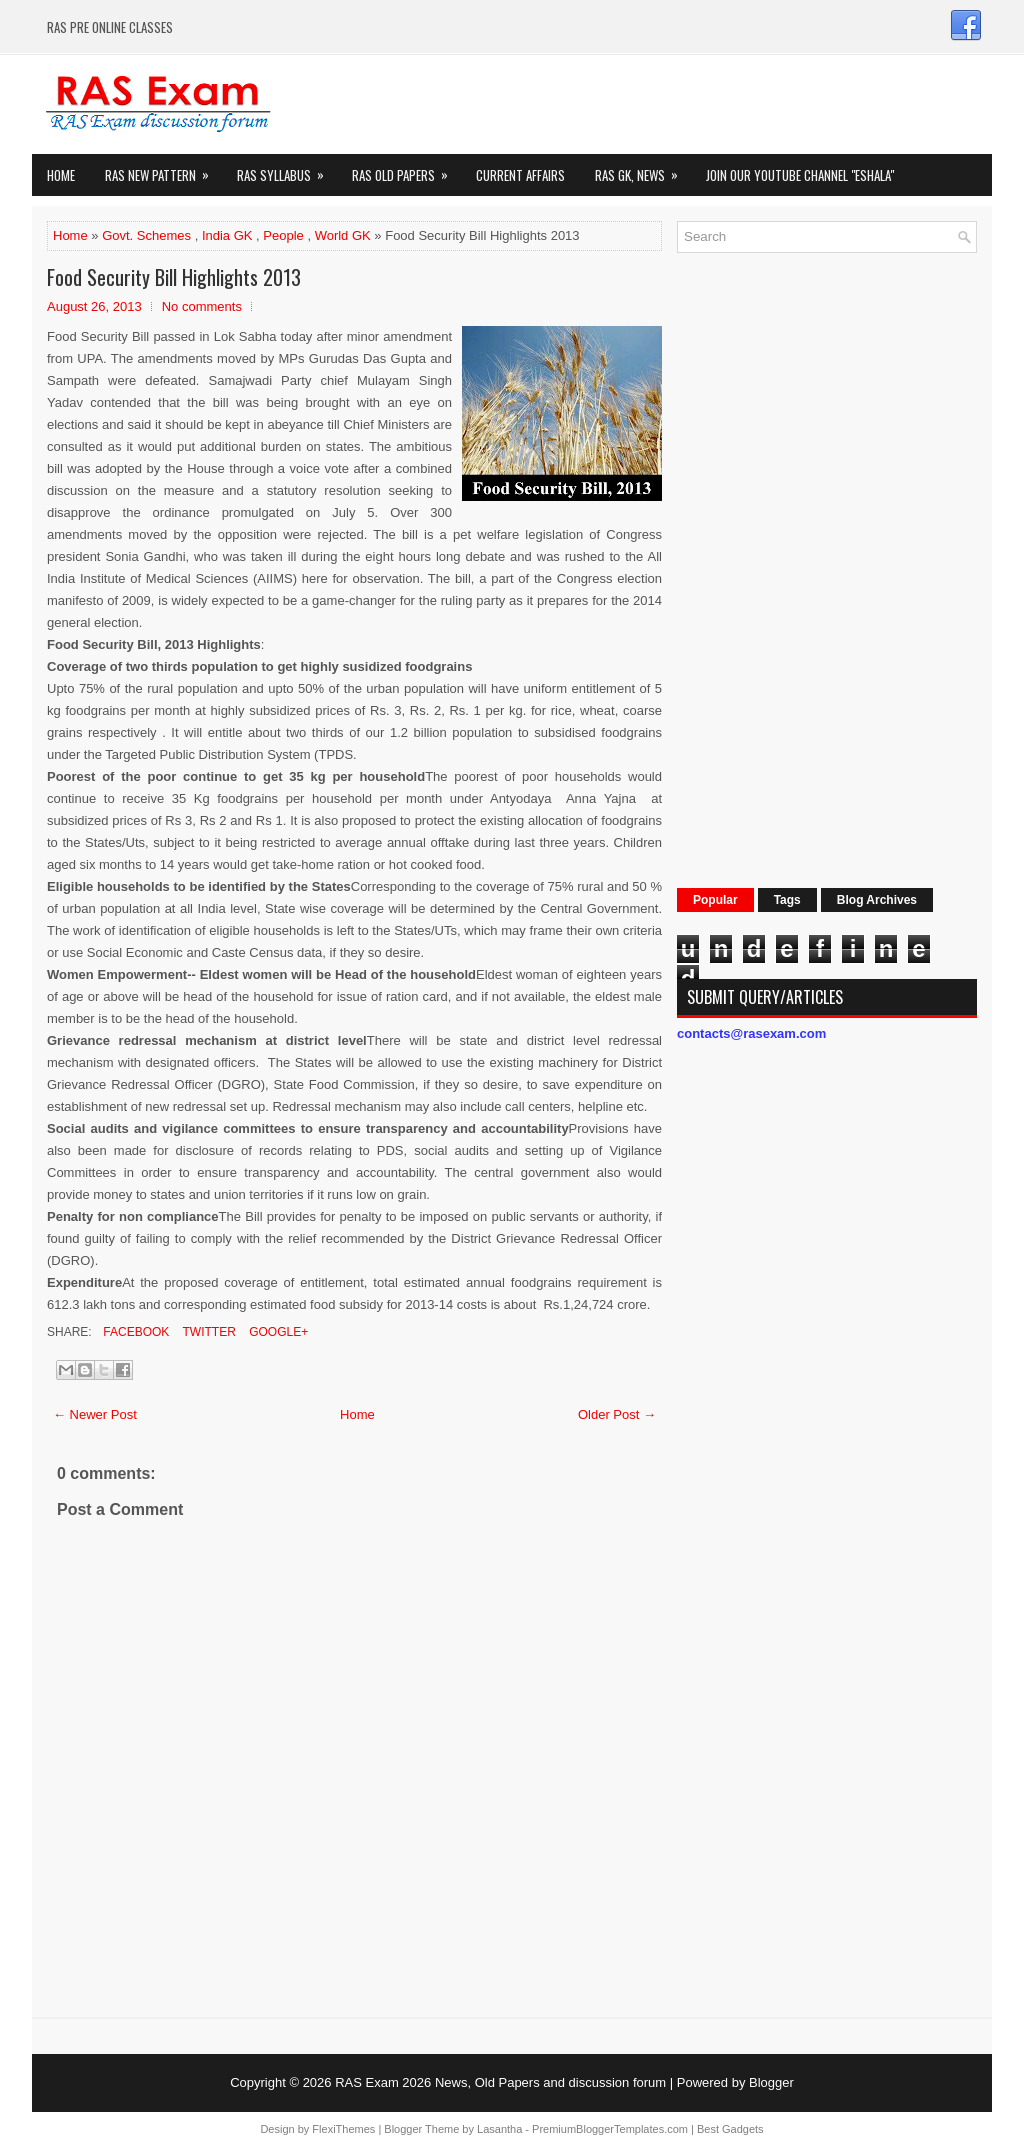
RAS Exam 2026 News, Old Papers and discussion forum (500, 2082)
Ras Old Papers (406, 169)
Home (61, 175)
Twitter (207, 1332)
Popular (715, 900)
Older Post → (617, 1414)
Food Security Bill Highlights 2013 (174, 277)
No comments (202, 306)
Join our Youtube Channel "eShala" (800, 175)
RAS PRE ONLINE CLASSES (110, 27)
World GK (343, 235)
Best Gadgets (730, 2129)
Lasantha (499, 2129)
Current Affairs (520, 175)
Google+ (277, 1332)
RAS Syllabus (287, 169)
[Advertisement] (827, 568)
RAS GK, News (643, 169)
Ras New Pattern (163, 169)
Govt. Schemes (146, 235)
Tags (787, 900)
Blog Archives (877, 900)
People (283, 235)
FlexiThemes (343, 2129)
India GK (227, 235)
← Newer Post (95, 1414)
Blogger (771, 2082)
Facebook (134, 1332)
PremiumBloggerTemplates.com (610, 2129)
